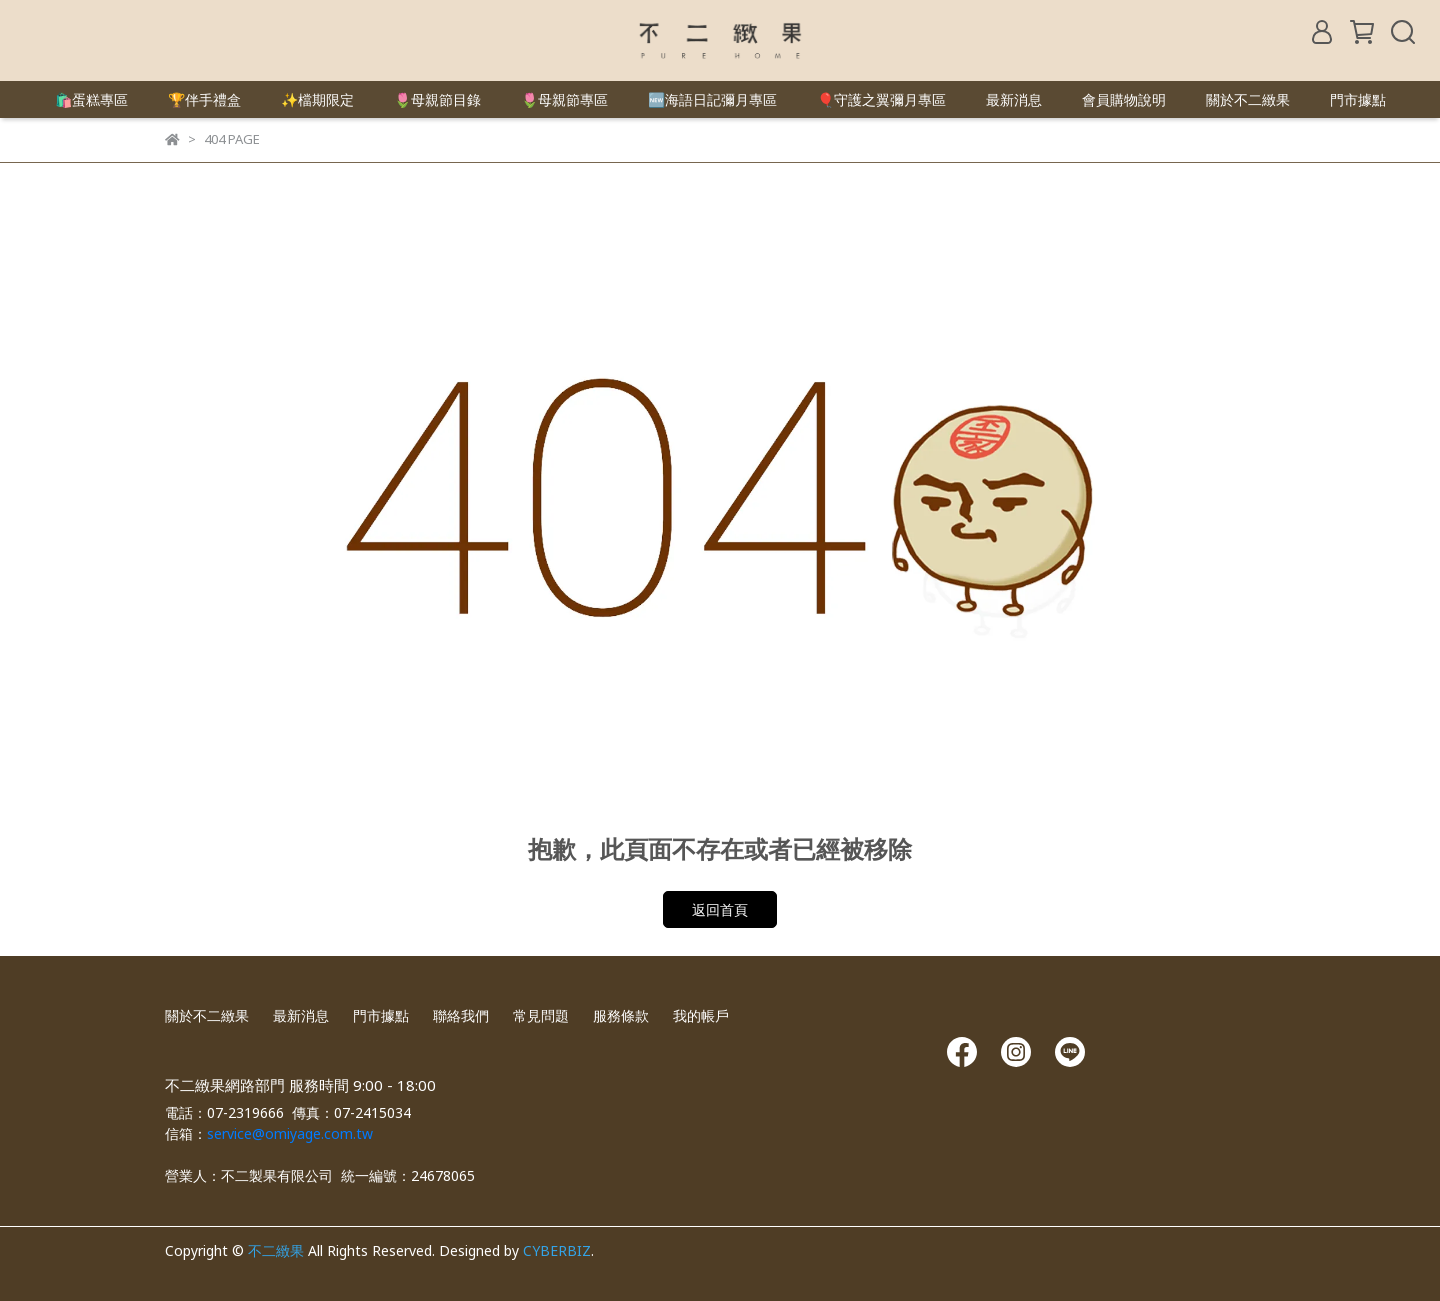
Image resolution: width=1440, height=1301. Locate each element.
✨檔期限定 (317, 99)
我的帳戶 (701, 1015)
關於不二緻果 (1248, 99)
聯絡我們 (461, 1015)
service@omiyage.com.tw (290, 1133)
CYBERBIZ (557, 1250)
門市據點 (1358, 99)
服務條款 (621, 1015)
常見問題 (541, 1015)
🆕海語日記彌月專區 (712, 99)
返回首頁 (720, 909)
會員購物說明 (1124, 99)
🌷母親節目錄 (437, 99)
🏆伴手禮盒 (204, 99)
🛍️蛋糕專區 (91, 99)
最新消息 (1014, 99)
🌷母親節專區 (564, 99)
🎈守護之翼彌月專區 (881, 99)
